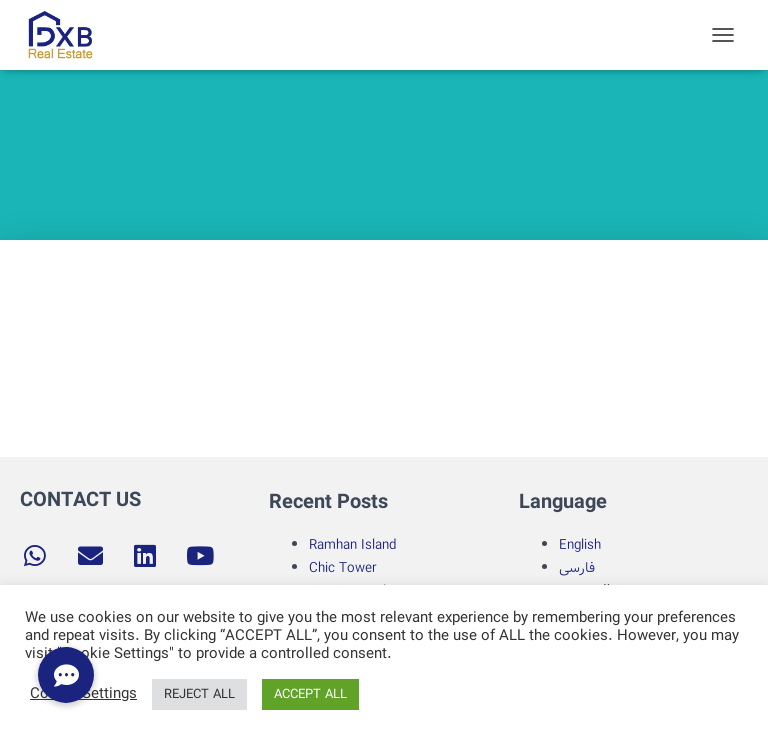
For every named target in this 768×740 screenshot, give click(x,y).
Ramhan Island (352, 545)
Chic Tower (343, 568)
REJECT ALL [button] (199, 694)
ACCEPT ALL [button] (310, 694)
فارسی (577, 568)
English (580, 545)
